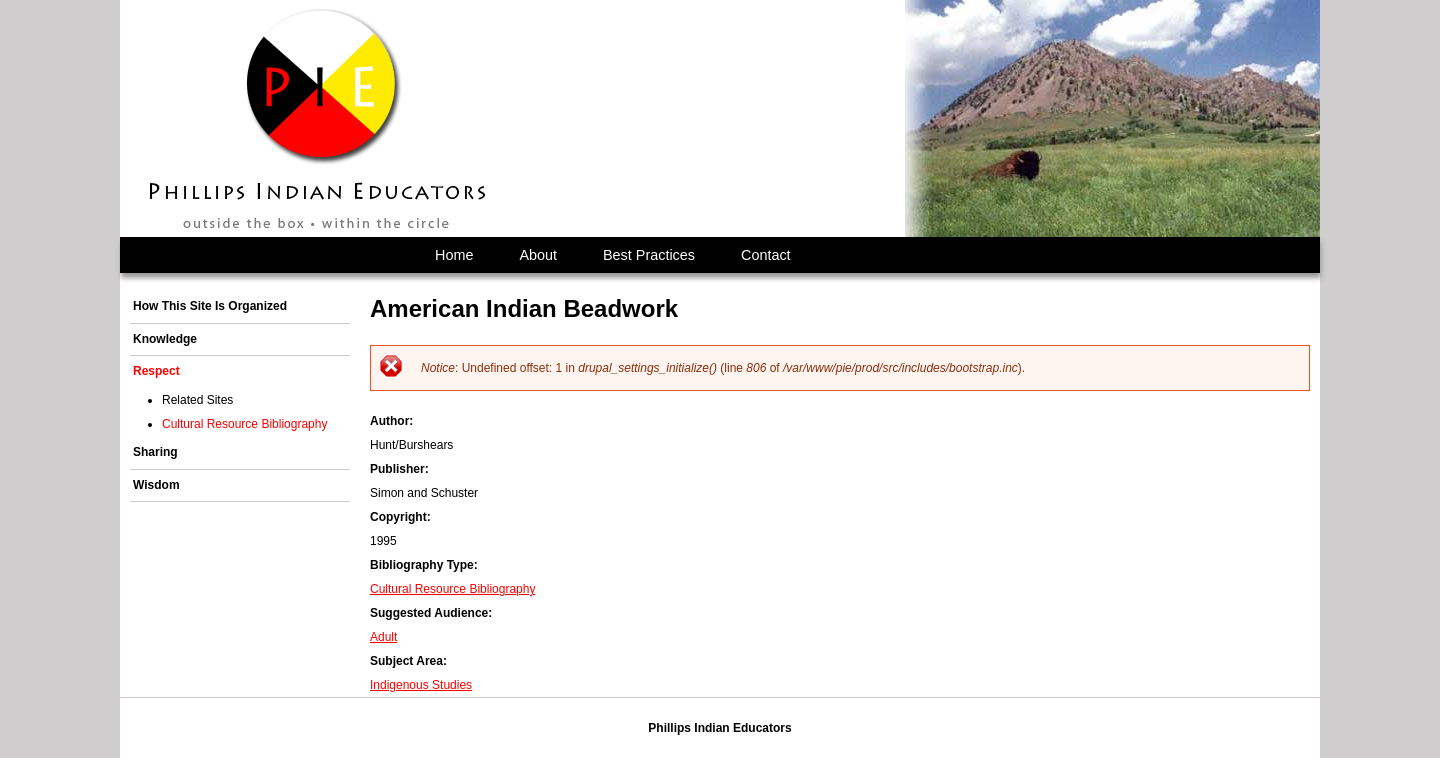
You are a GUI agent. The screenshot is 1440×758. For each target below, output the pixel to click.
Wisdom (156, 485)
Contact (766, 255)
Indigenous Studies (421, 685)
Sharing (155, 452)
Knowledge (165, 339)
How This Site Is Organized (210, 306)
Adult (383, 637)
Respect (156, 371)
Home (454, 255)
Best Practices (649, 255)
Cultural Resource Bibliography (452, 589)
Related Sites (197, 400)
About (538, 255)
